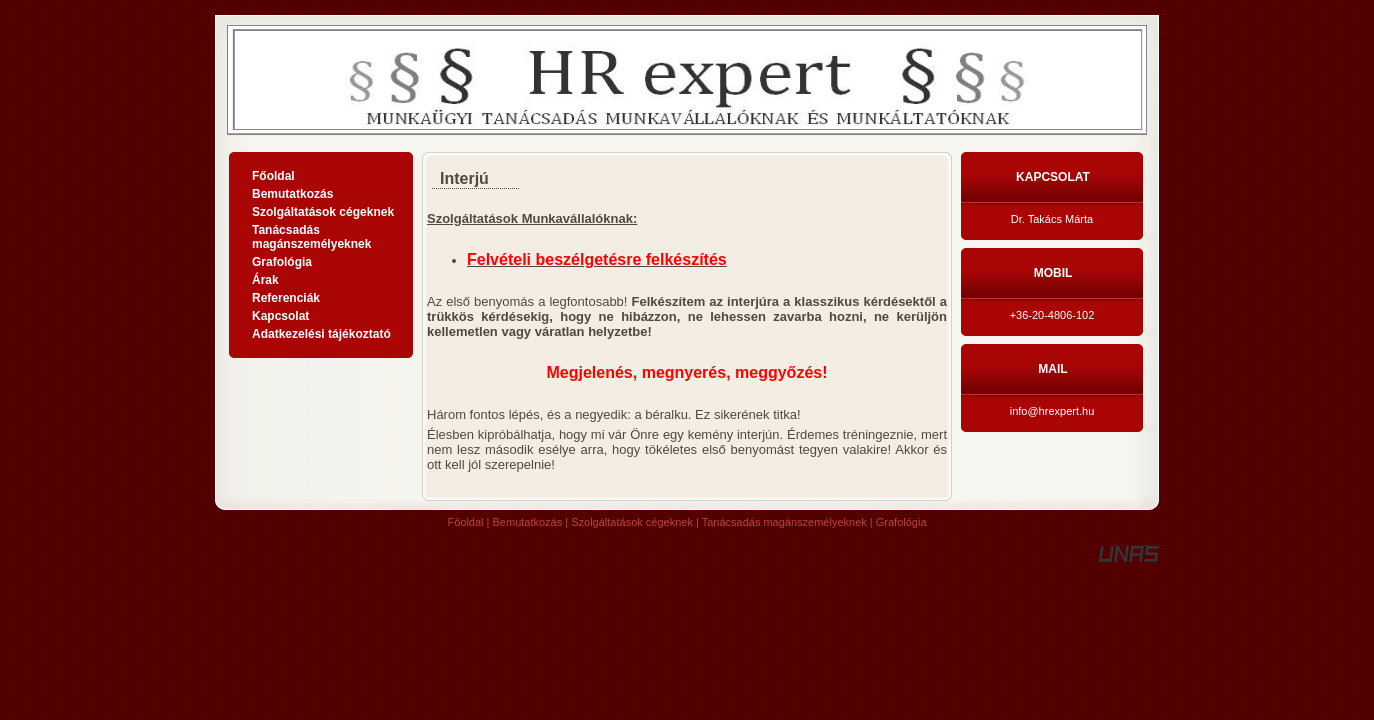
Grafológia (901, 522)
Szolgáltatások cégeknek (632, 522)
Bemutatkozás (528, 522)
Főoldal (465, 522)
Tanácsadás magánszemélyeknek (784, 522)
